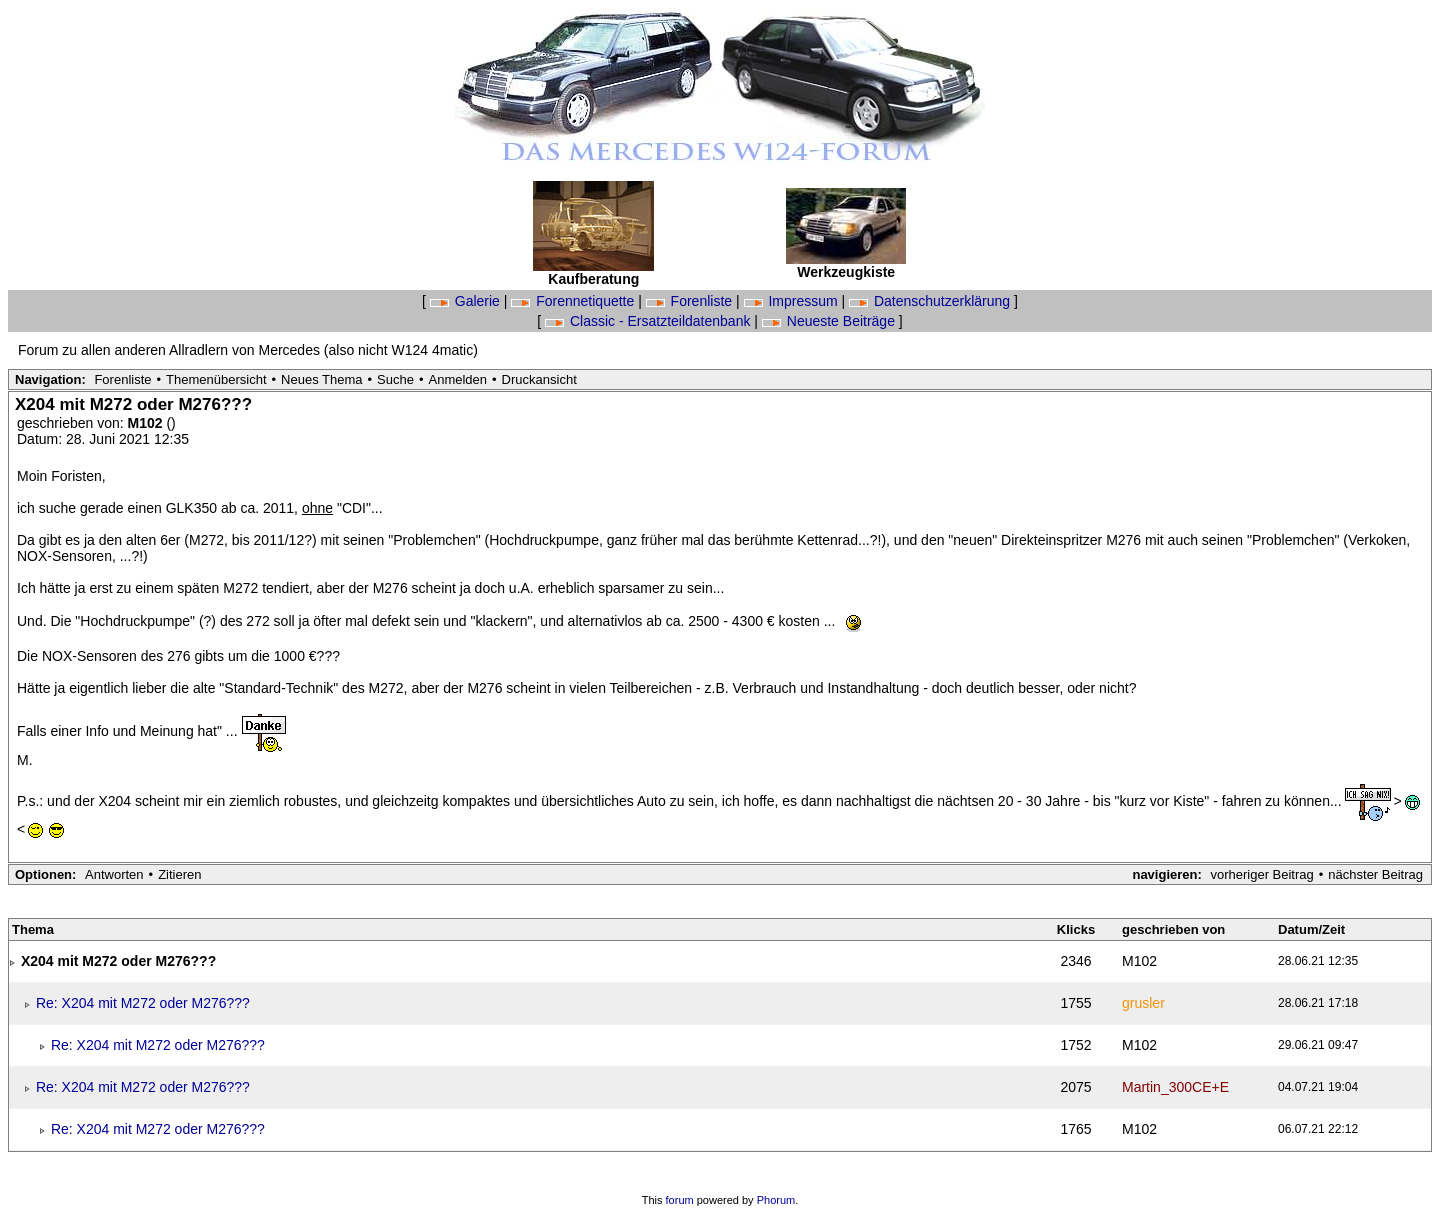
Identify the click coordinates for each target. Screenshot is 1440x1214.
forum (680, 1200)
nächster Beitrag (1375, 874)
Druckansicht (539, 379)
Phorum (776, 1200)
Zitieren (179, 874)
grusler (1143, 1003)
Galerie (467, 301)
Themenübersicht (216, 379)
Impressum (793, 301)
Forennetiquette (574, 301)
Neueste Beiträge (830, 321)
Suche (395, 379)
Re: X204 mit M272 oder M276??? (143, 1003)
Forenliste (691, 301)
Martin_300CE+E (1175, 1087)
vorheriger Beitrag (1261, 874)
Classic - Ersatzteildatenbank (649, 321)
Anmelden (458, 379)
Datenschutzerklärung (931, 301)
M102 (147, 423)
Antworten (114, 874)
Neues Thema (321, 379)
